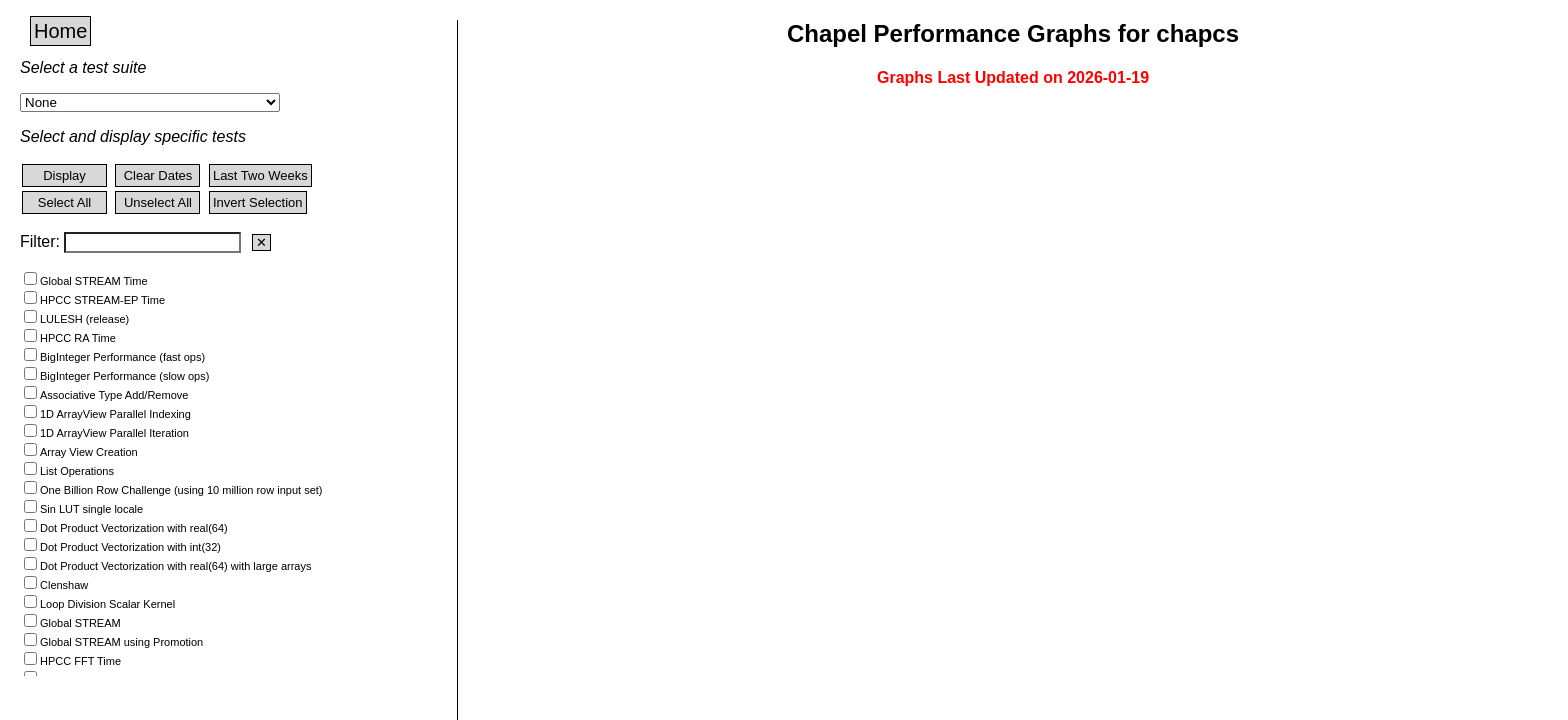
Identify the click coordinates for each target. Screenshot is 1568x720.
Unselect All (158, 202)
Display (64, 175)
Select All (64, 202)
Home (60, 31)
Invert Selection (258, 202)
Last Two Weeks (260, 175)
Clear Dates (158, 175)
